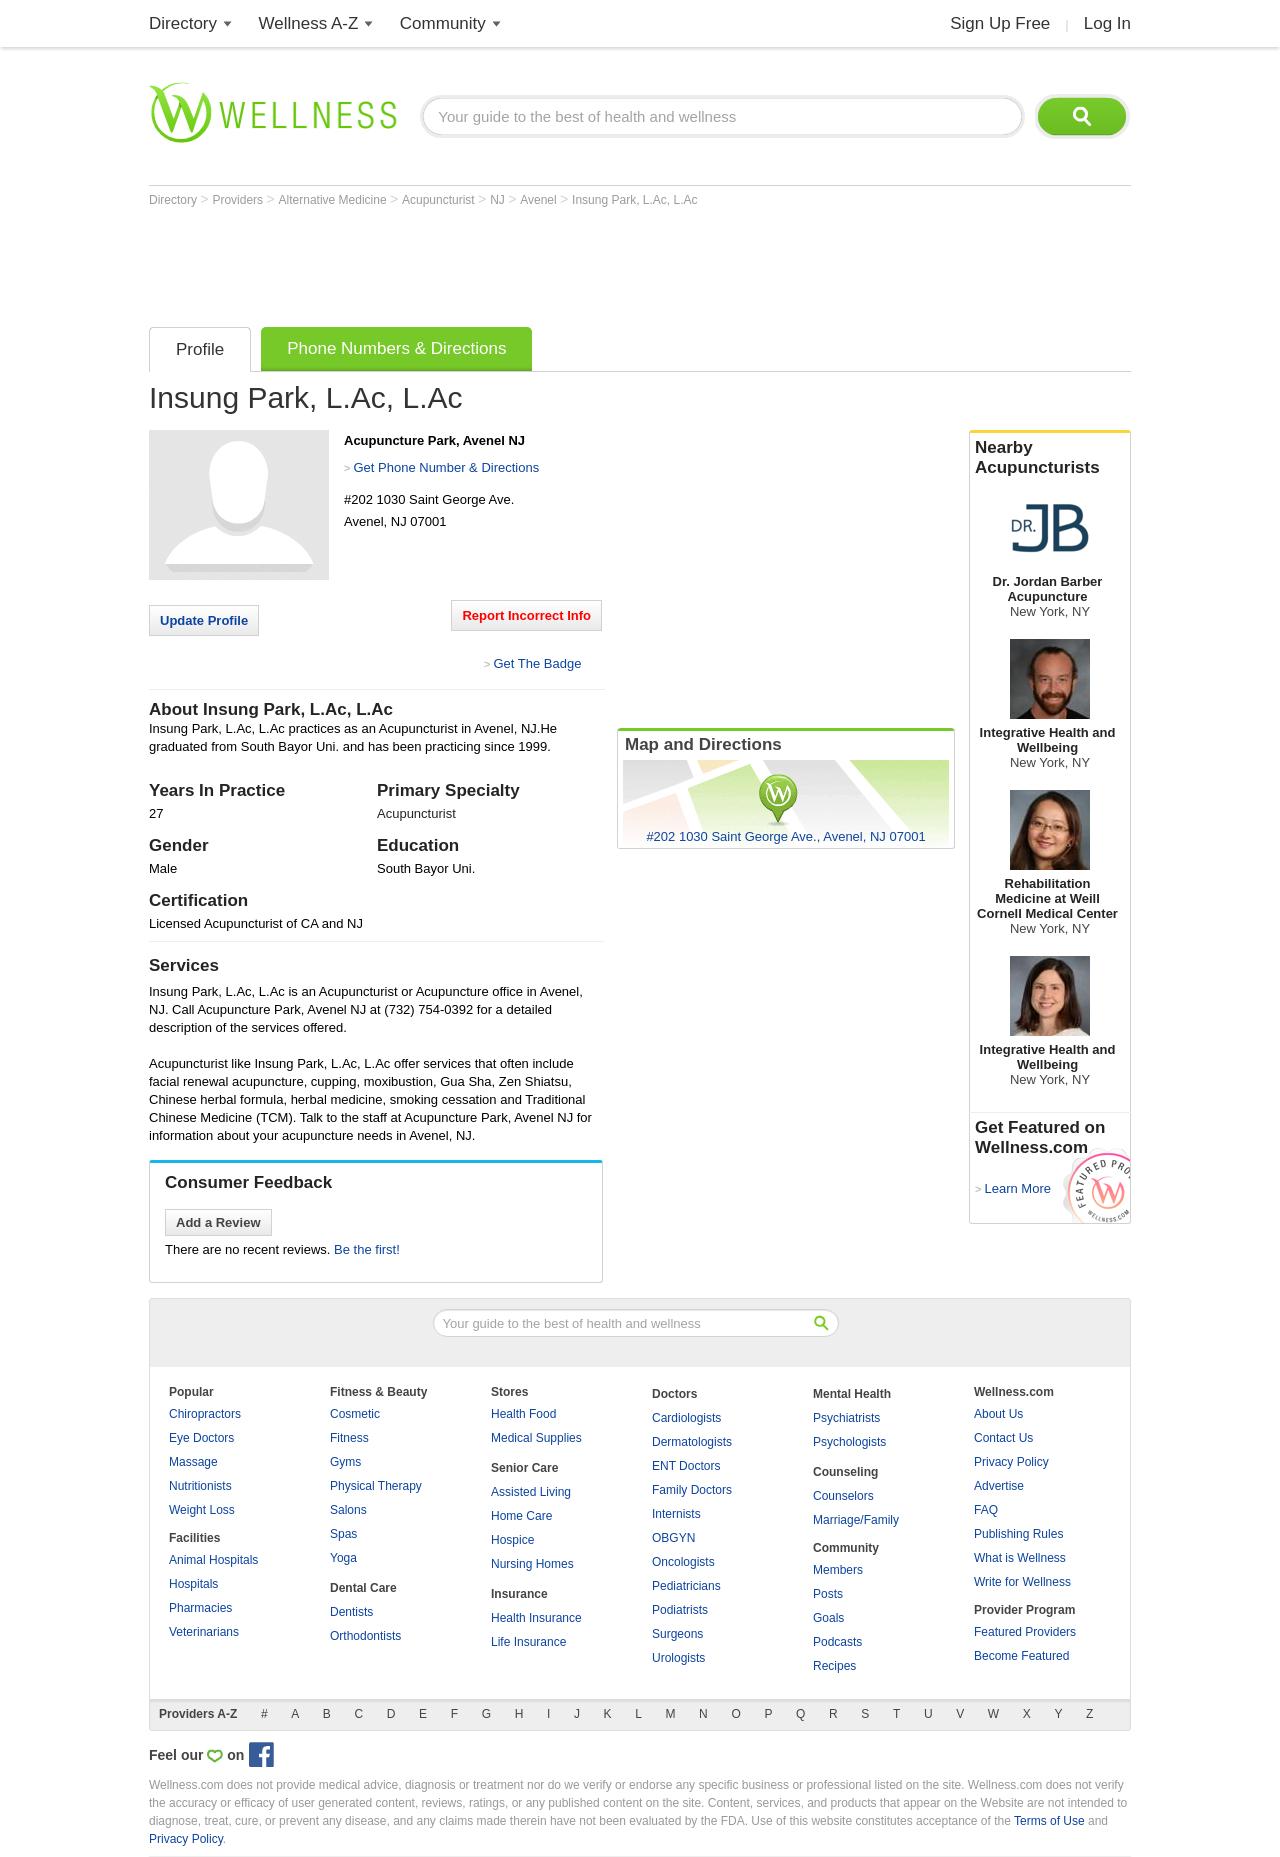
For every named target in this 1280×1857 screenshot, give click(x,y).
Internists (676, 1514)
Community (443, 23)
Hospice (512, 1540)
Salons (348, 1510)
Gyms (345, 1462)
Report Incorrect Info (526, 615)
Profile (200, 349)
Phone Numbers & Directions (396, 348)
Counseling (845, 1472)
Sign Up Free (1000, 23)
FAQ (986, 1510)
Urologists (678, 1658)
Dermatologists (692, 1442)
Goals (828, 1618)
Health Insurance (536, 1618)
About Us (998, 1414)
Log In (1107, 23)
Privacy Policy (1011, 1462)
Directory (183, 23)
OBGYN (673, 1538)
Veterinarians (204, 1632)
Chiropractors (205, 1414)
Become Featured (1021, 1656)
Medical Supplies (536, 1438)
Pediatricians (686, 1586)
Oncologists (683, 1562)
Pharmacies (200, 1608)
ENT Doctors (686, 1466)
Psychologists (849, 1442)
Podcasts (837, 1642)
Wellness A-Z (309, 23)
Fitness (349, 1438)
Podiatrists (680, 1610)
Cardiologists (686, 1418)
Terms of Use (1049, 1821)
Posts (828, 1594)
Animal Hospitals (213, 1560)
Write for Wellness (1022, 1582)
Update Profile (204, 620)
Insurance (519, 1594)
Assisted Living (531, 1492)
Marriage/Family (856, 1520)
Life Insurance (528, 1642)
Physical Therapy (376, 1486)
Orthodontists (365, 1636)
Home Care (521, 1516)
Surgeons (677, 1634)
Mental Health (852, 1394)
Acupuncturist (440, 200)
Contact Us (1003, 1438)
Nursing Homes (532, 1564)
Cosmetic (355, 1414)
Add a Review (218, 1222)
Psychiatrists (846, 1418)
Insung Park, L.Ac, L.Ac (634, 200)
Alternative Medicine (334, 200)
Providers (239, 200)
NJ (499, 200)
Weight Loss (202, 1510)
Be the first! (367, 1249)
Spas (343, 1534)
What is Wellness (1020, 1558)
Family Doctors (692, 1490)
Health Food (523, 1414)
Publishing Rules (1018, 1534)
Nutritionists (200, 1486)
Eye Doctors (201, 1438)
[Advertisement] (513, 262)
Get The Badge (537, 663)
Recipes (834, 1666)
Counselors (843, 1496)
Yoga (343, 1558)
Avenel (540, 200)
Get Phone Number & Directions (446, 467)
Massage (193, 1462)
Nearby (1050, 458)
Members (838, 1570)
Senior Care (524, 1468)
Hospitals (193, 1584)
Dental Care (363, 1588)
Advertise (999, 1486)
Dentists (351, 1612)
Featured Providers (1025, 1632)
